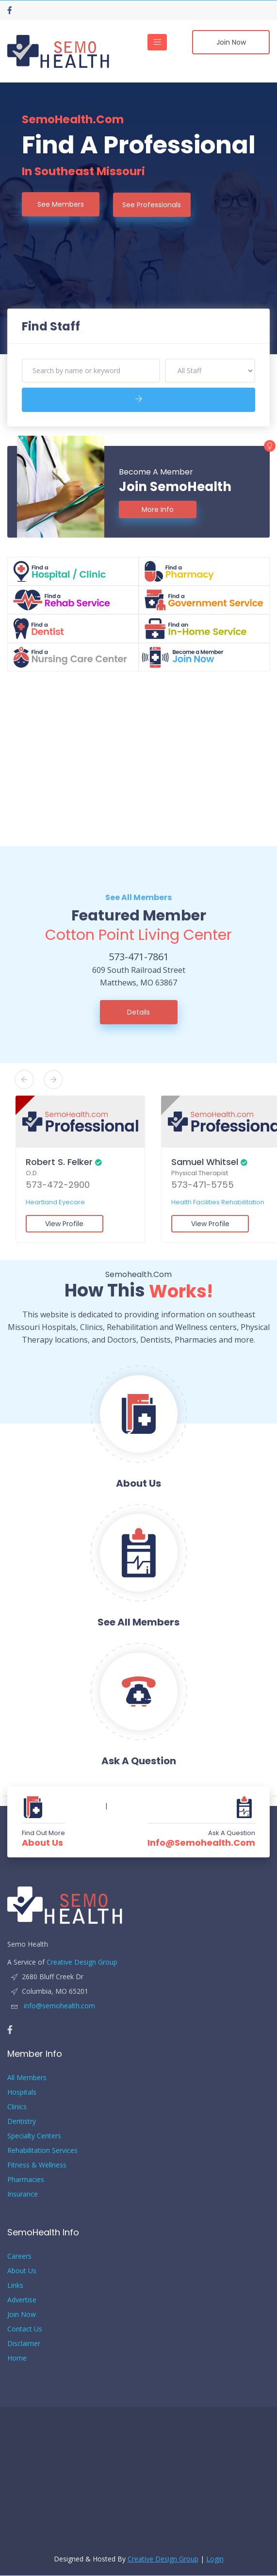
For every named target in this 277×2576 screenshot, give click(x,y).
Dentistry (21, 2121)
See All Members (138, 897)
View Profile (64, 1224)
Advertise (21, 2300)
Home (17, 2358)
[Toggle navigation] (157, 42)
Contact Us (24, 2329)
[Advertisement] (138, 759)
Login (215, 2559)
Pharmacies (25, 2179)
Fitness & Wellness (36, 2165)
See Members (60, 204)
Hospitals (21, 2092)
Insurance (22, 2194)
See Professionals (152, 204)
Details (138, 1012)
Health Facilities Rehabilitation (217, 1202)
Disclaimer (23, 2343)
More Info (158, 509)
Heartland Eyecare (54, 1202)
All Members (27, 2078)
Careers (19, 2256)
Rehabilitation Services (42, 2150)
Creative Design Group (82, 1962)
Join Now (231, 42)
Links (15, 2285)
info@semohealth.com (201, 1843)
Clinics (17, 2107)
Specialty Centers (34, 2136)
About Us (42, 1843)
